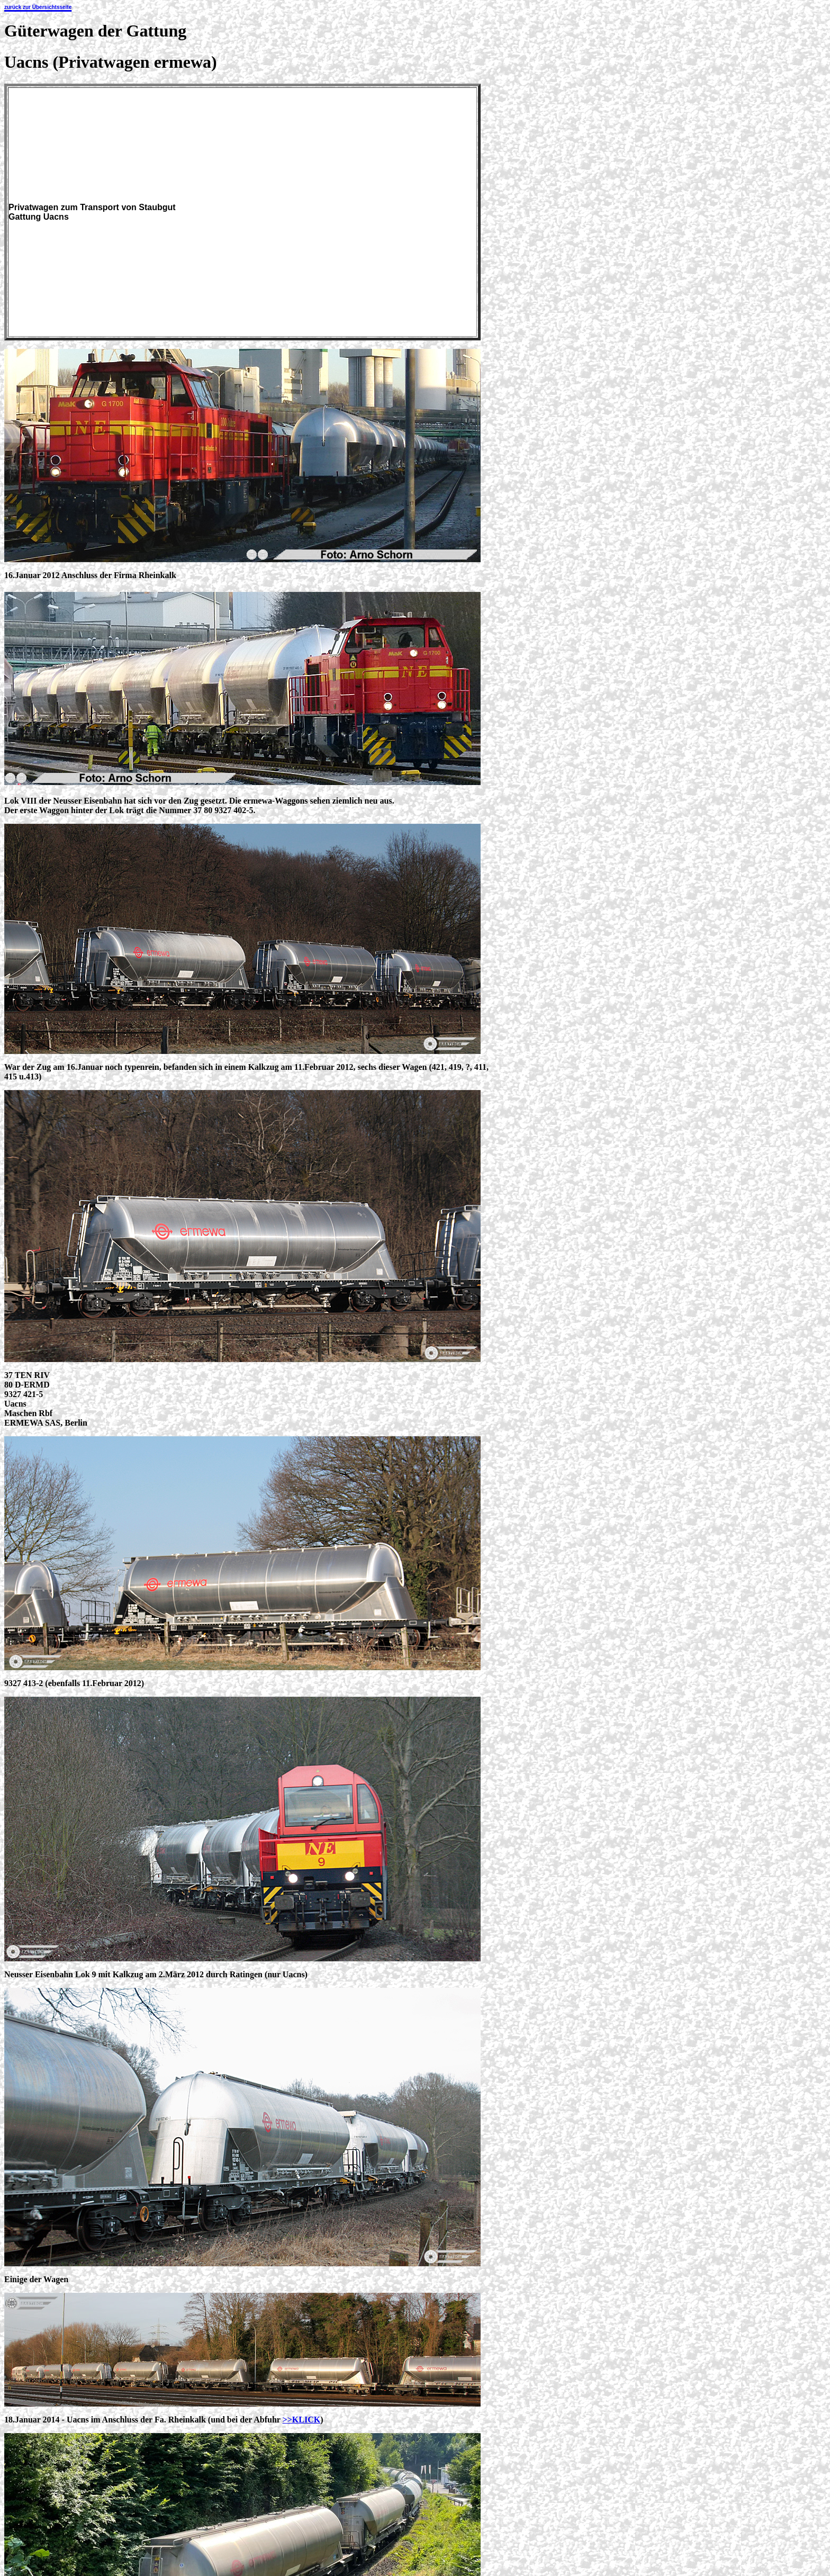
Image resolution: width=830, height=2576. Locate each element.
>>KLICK (302, 2419)
